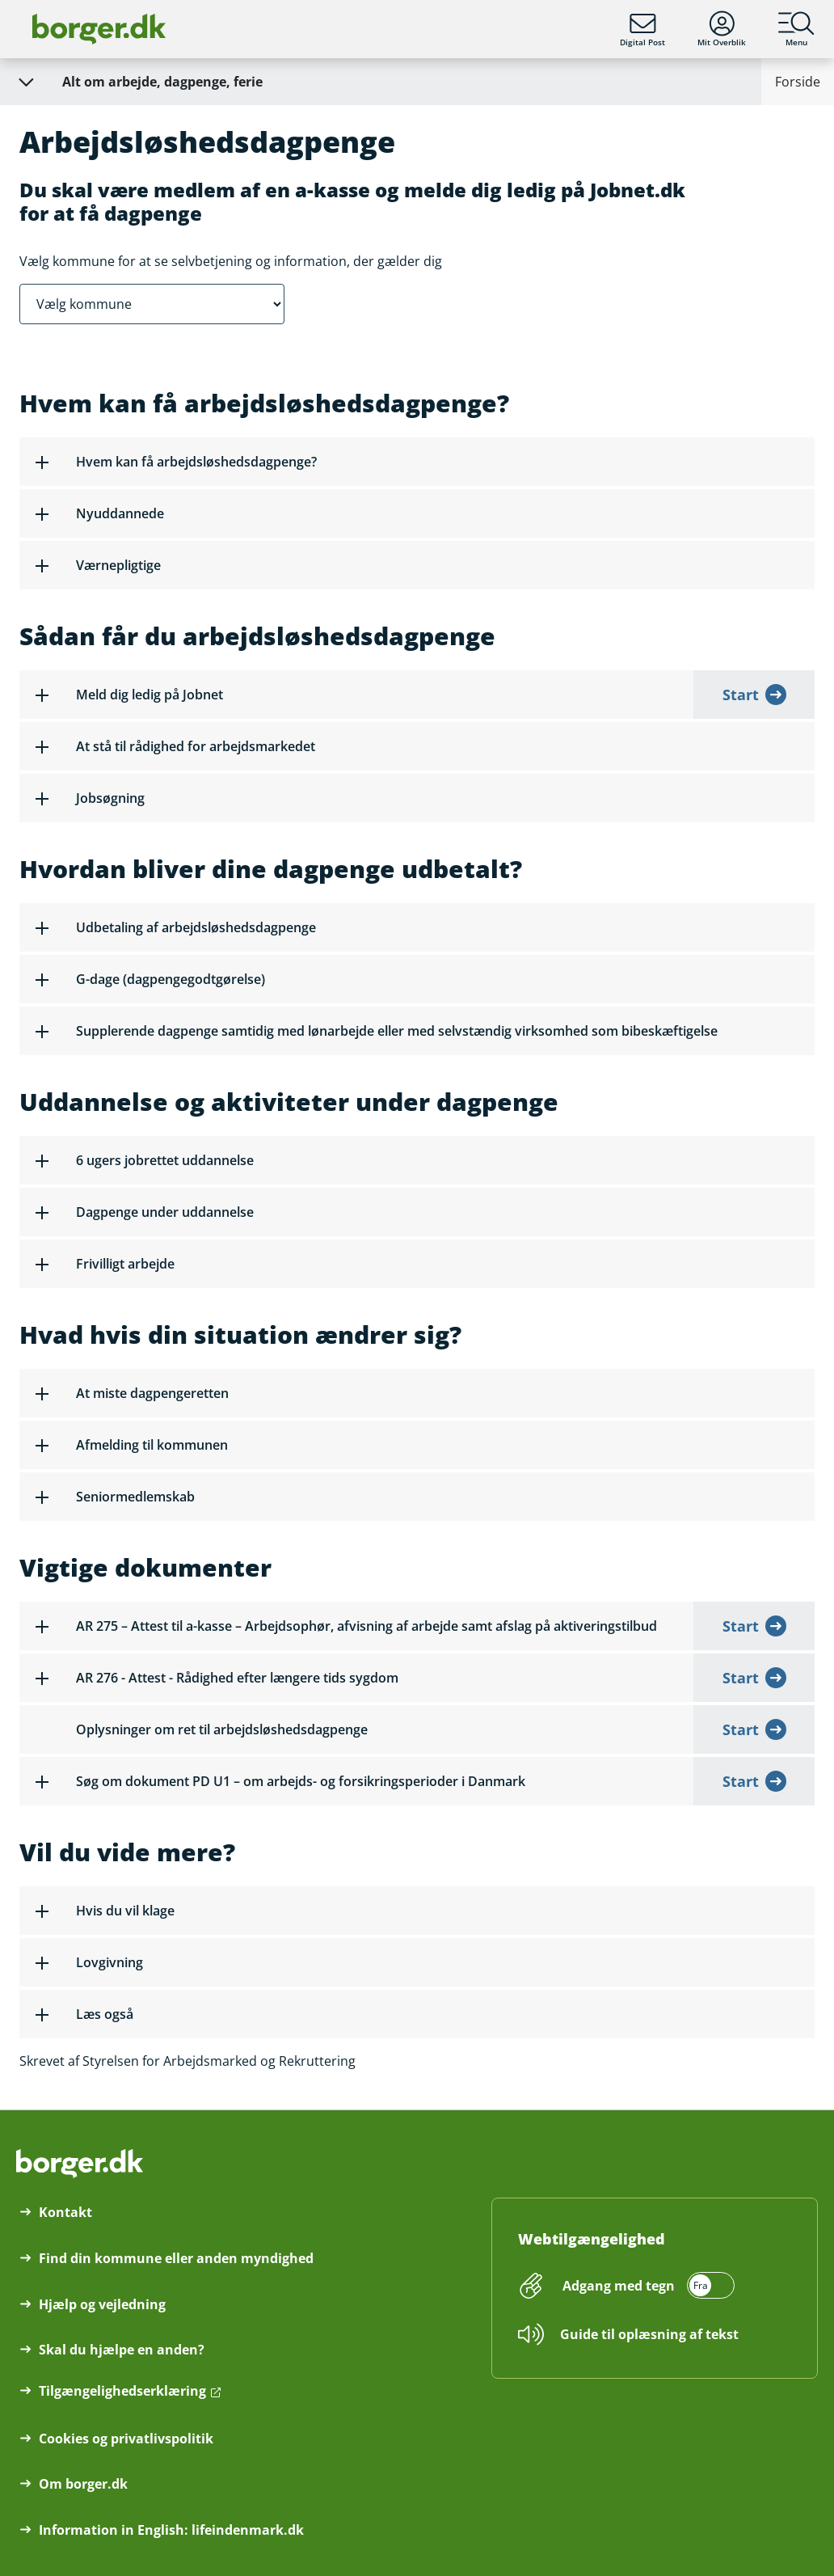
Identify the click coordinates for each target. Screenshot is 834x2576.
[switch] (646, 2286)
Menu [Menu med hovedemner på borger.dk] (796, 29)
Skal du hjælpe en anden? (121, 2350)
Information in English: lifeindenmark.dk (171, 2530)
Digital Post (642, 29)
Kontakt (65, 2212)
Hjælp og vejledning (102, 2304)
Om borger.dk (83, 2484)
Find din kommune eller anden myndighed (176, 2258)
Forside (797, 82)
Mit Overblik (721, 29)
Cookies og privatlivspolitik (126, 2438)
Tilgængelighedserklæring (122, 2391)
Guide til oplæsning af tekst (649, 2334)
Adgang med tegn (618, 2286)
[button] (417, 461)
